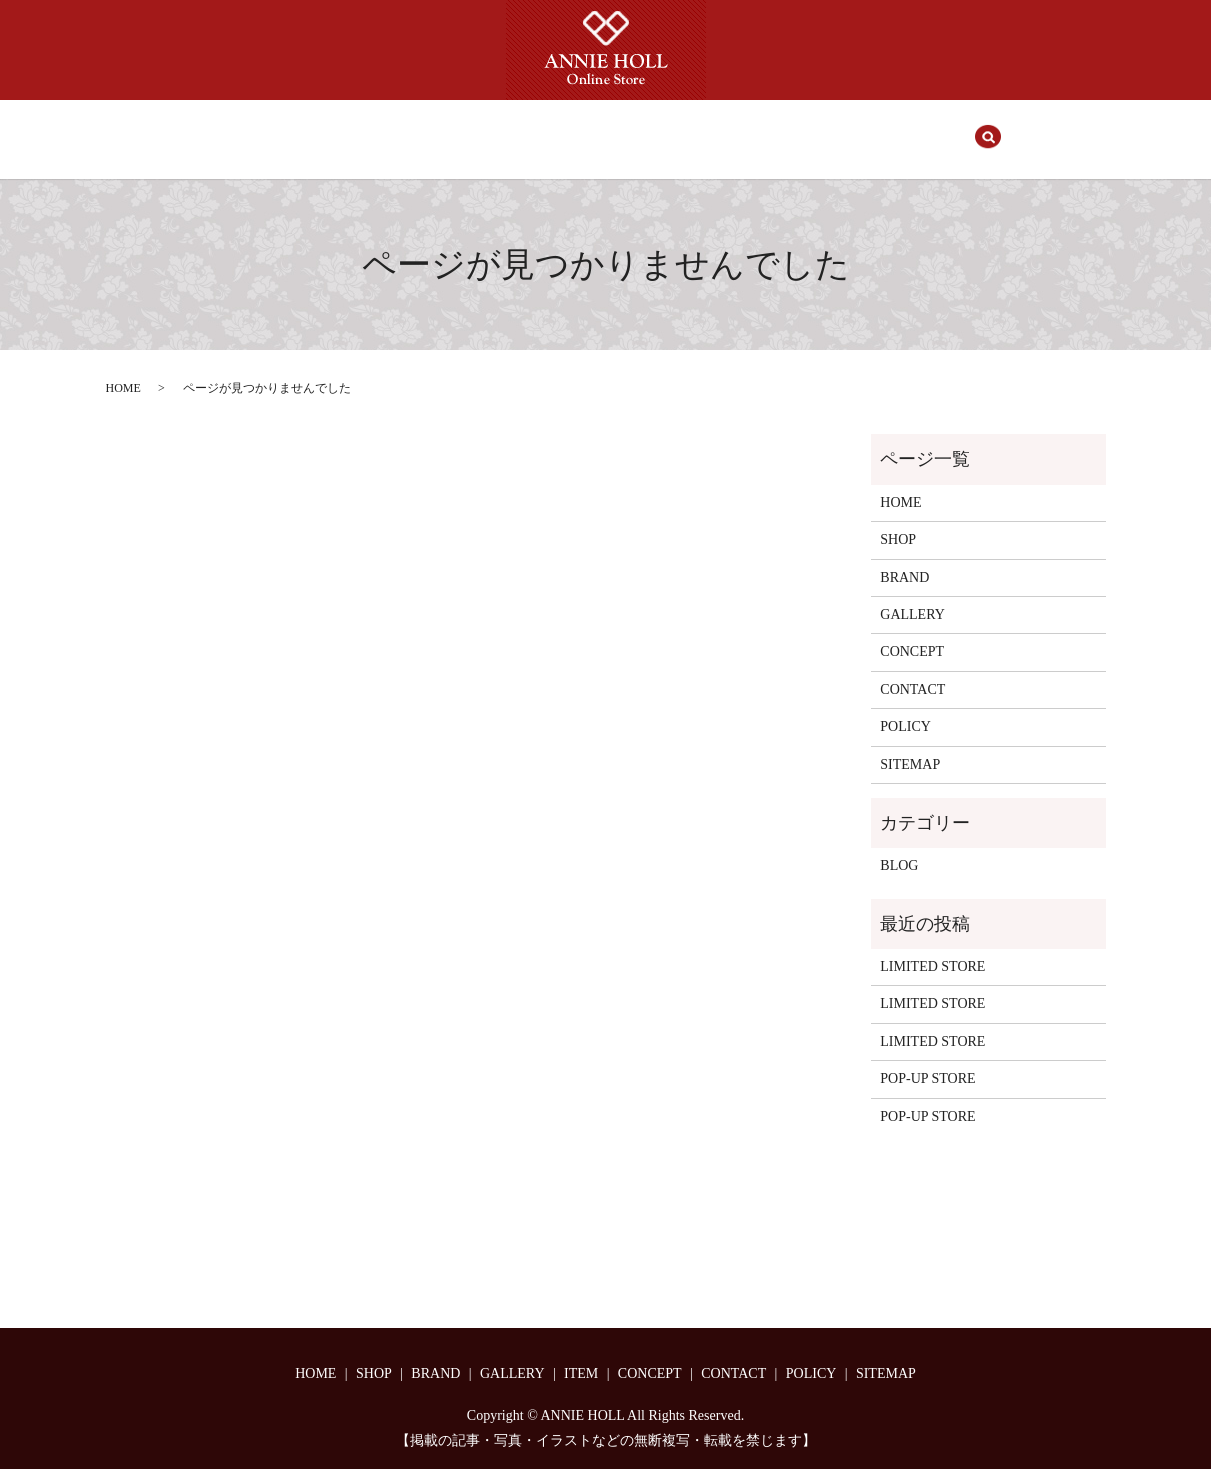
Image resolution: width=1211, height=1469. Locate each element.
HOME (326, 129)
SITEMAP (910, 745)
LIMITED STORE (932, 947)
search (890, 130)
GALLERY (556, 129)
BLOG (899, 846)
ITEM (637, 129)
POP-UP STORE (927, 1059)
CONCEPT (717, 129)
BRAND (469, 129)
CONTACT (811, 129)
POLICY (905, 707)
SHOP (396, 129)
